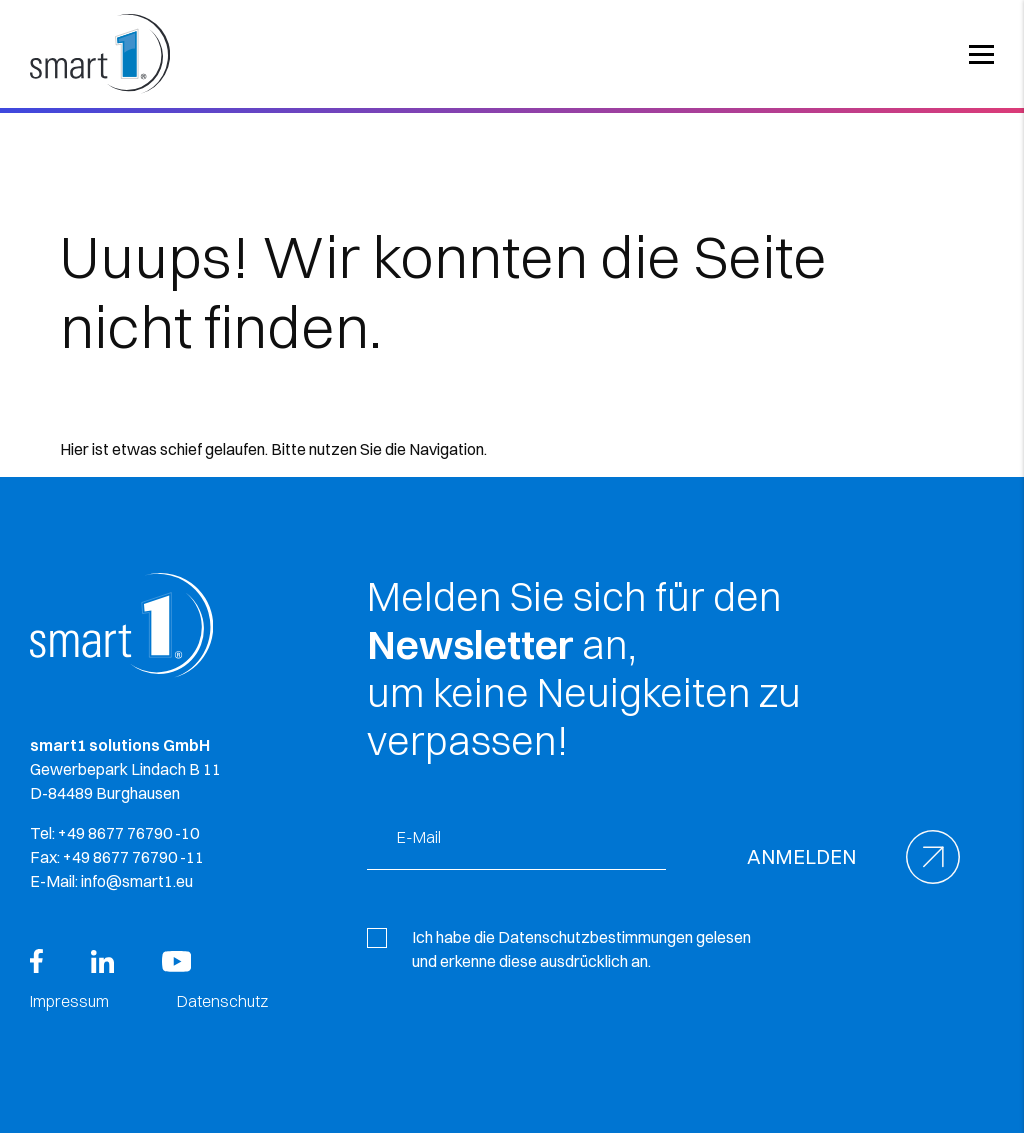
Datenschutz (222, 1001)
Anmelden (801, 856)
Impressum (69, 1001)
